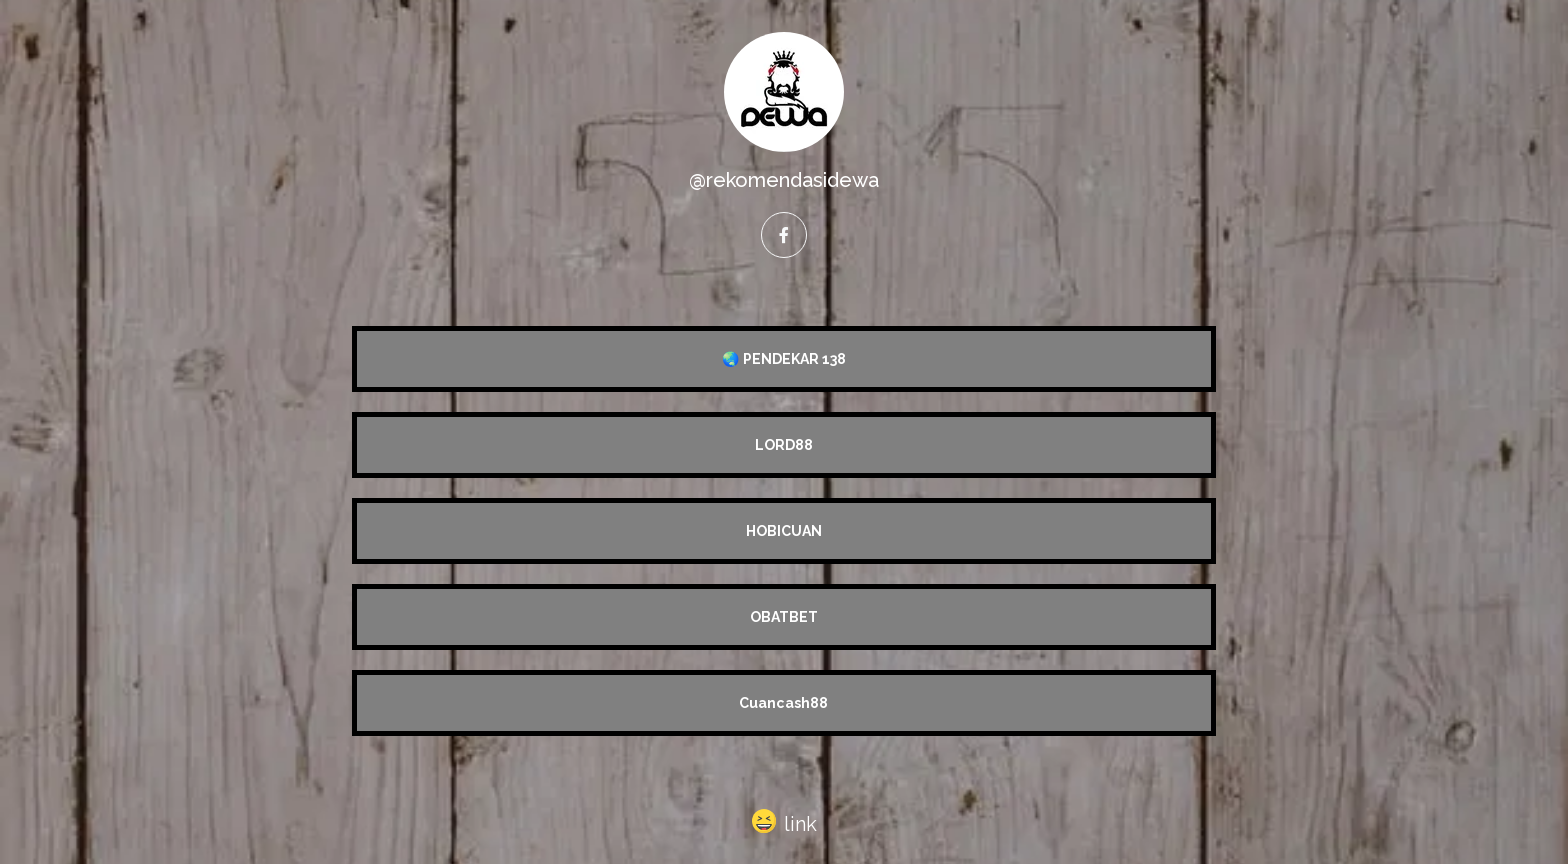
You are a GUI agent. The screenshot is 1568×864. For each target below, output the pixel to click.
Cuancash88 (783, 703)
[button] (784, 820)
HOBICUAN (784, 531)
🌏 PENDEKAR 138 (784, 359)
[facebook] (784, 235)
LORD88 (784, 445)
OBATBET (784, 617)
